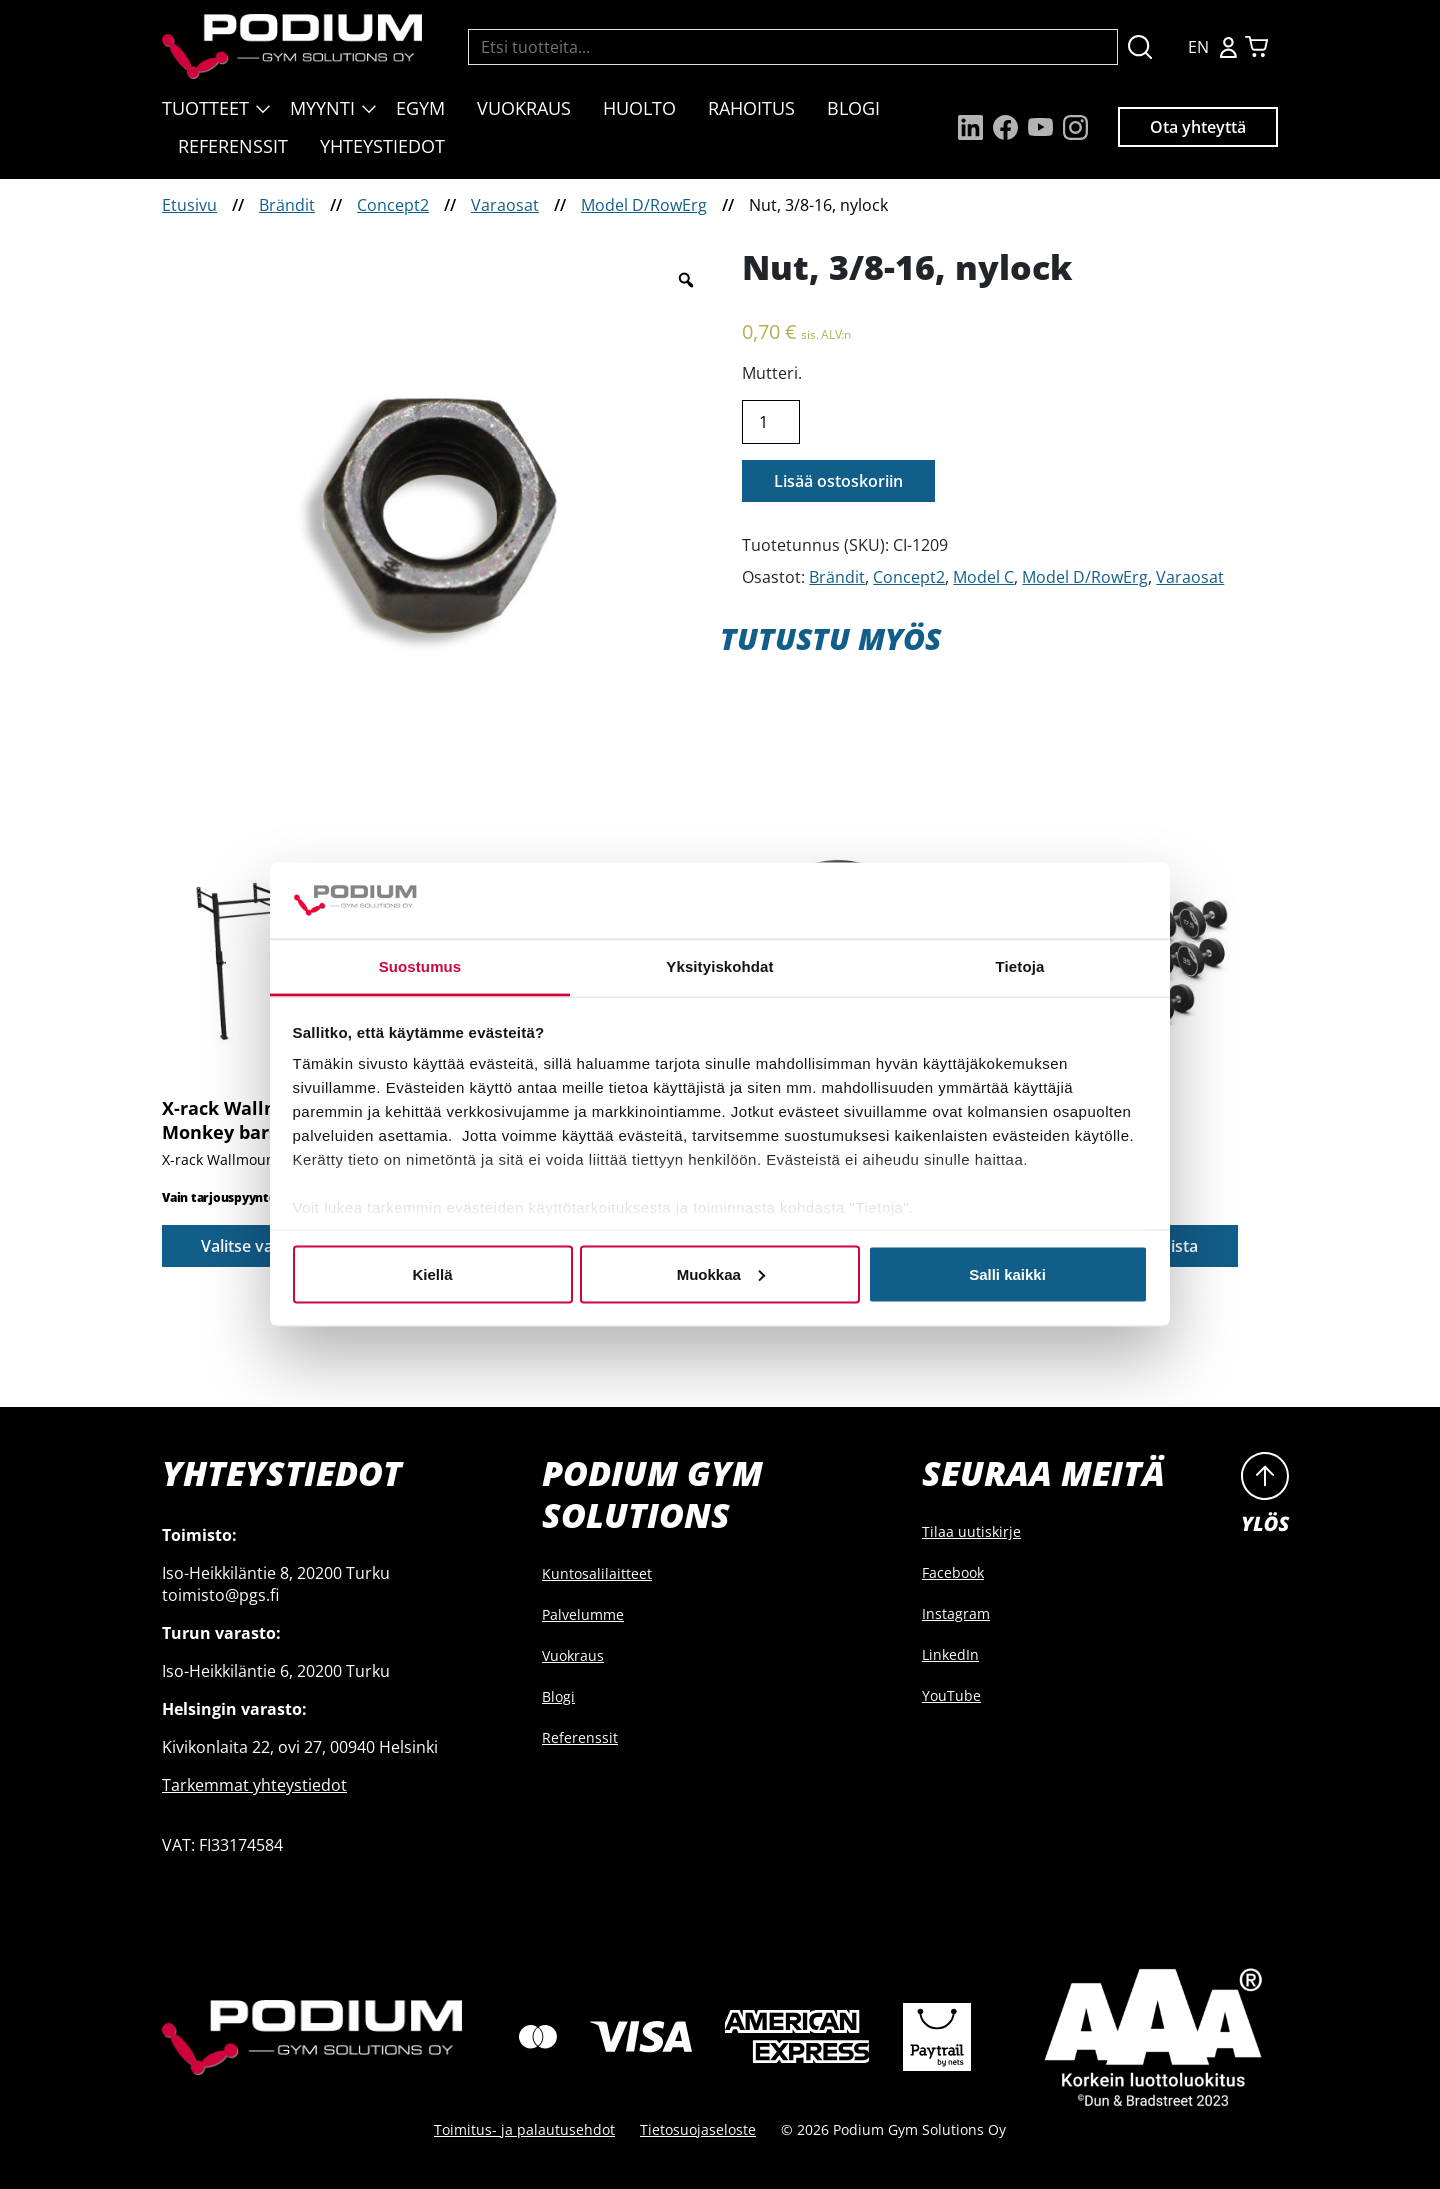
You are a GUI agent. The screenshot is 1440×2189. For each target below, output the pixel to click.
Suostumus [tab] (420, 966)
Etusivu (189, 205)
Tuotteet (205, 108)
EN (1198, 47)
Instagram (956, 1613)
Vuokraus (524, 108)
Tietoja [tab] (1020, 966)
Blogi (853, 108)
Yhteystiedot (382, 146)
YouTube (951, 1695)
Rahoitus (751, 108)
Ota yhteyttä (1198, 127)
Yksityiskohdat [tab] (719, 966)
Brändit (287, 205)
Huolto (639, 108)
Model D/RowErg (644, 205)
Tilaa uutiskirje (971, 1531)
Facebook (953, 1572)
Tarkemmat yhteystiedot (254, 1785)
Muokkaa (721, 1273)
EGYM (420, 108)
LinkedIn (950, 1654)
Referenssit (233, 146)
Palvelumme (583, 1614)
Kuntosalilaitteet (597, 1573)
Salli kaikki (1007, 1273)
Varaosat (505, 205)
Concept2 (393, 205)
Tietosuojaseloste (698, 2129)
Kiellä (432, 1273)
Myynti (322, 108)
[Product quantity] (771, 422)
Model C (983, 577)
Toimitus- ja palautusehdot (524, 2129)
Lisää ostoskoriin (838, 481)
